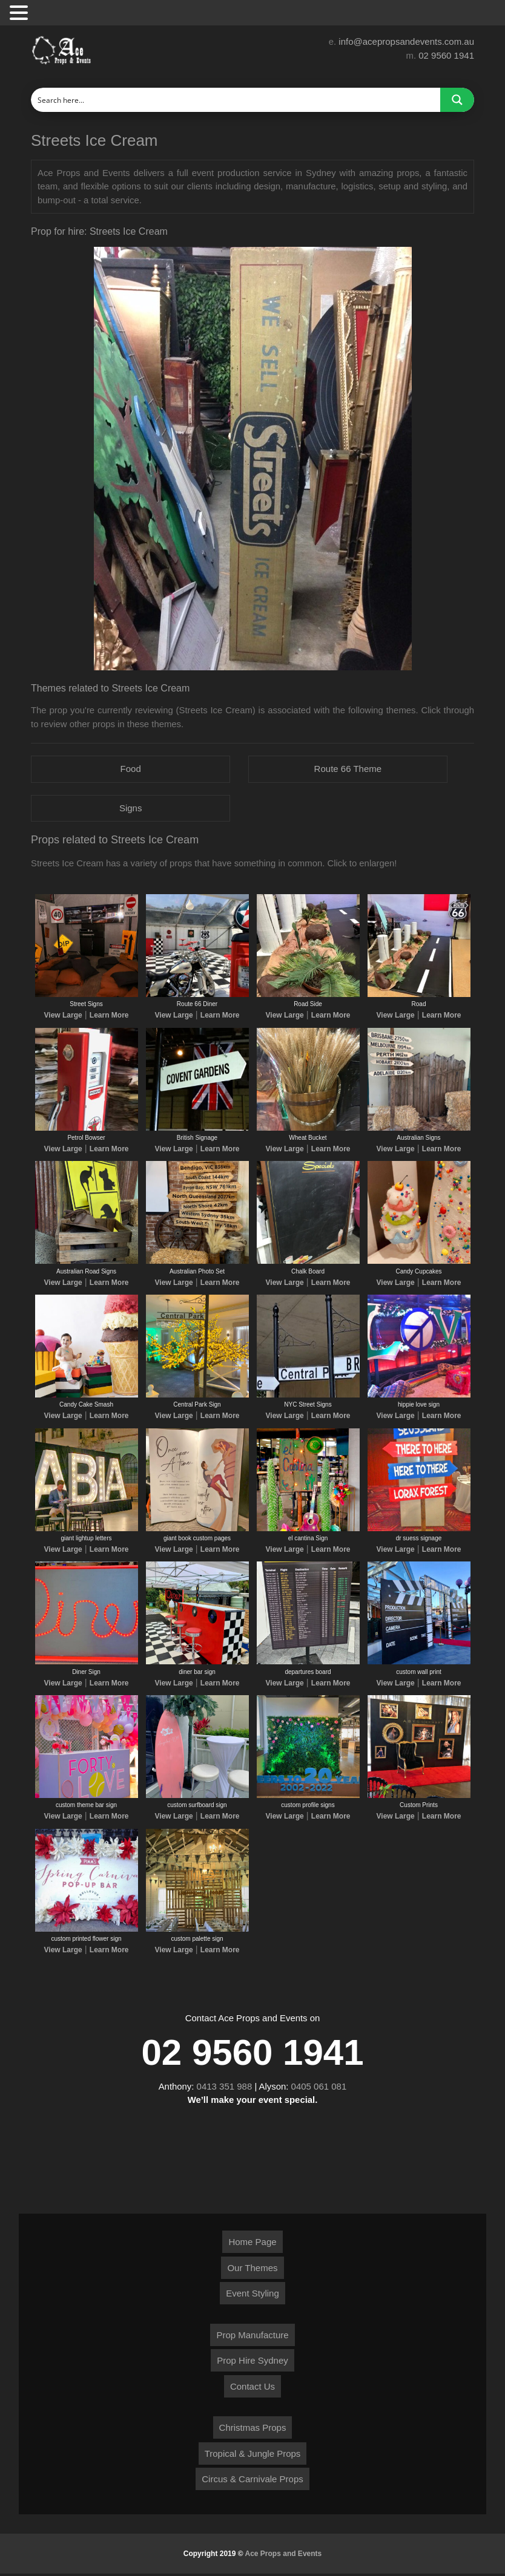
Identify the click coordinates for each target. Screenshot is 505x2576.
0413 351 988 (224, 2088)
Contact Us (252, 2389)
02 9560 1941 (446, 55)
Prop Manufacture (252, 2337)
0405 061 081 (319, 2088)
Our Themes (252, 2270)
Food (130, 769)
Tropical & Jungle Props (253, 2456)
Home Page (252, 2244)
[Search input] (236, 100)
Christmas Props (252, 2430)
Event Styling (252, 2295)
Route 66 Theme (347, 769)
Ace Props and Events (283, 2556)
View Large (63, 1016)
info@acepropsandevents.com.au (406, 41)
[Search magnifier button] (457, 100)
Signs (130, 808)
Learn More (109, 1016)
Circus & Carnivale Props (252, 2481)
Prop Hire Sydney (252, 2363)
